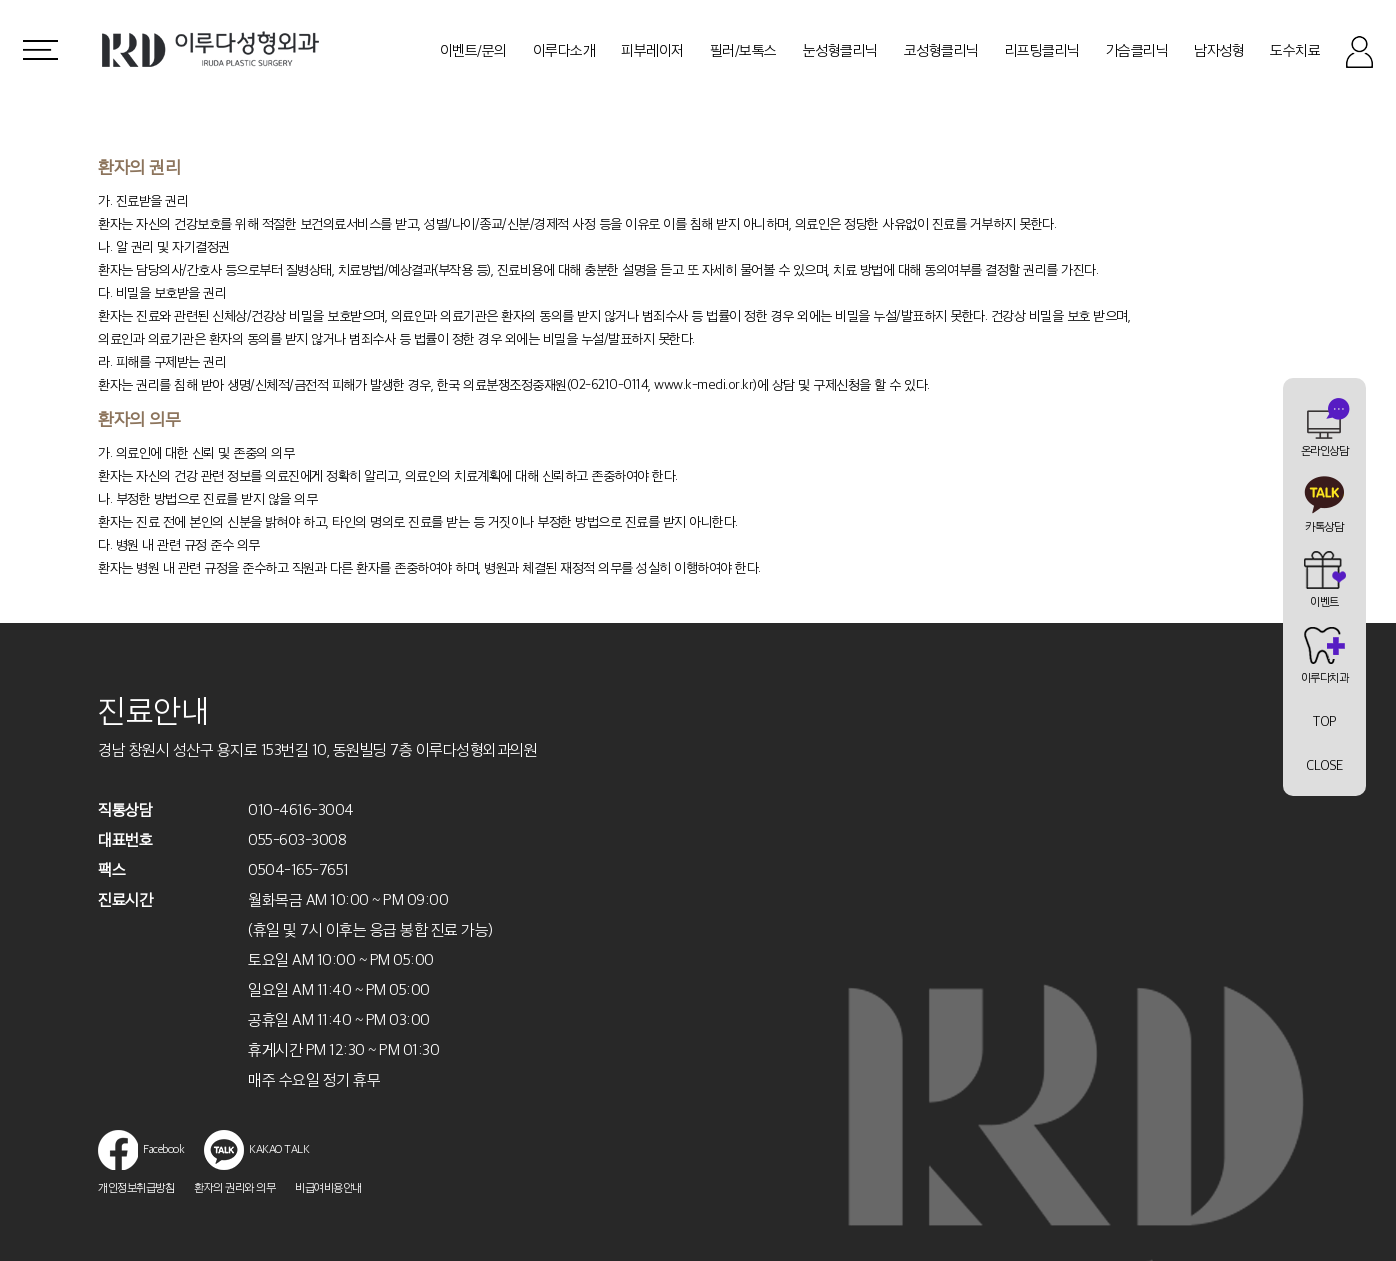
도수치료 (1295, 49)
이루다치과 (1325, 677)
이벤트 (1324, 601)
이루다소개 (564, 49)
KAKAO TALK (256, 1149)
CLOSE (1324, 765)
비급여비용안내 (328, 1187)
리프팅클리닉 (1042, 49)
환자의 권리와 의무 (234, 1187)
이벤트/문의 (473, 49)
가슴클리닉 (1137, 49)
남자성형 (1219, 49)
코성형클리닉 (941, 49)
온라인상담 (1325, 450)
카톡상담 (1324, 526)
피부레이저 (652, 49)
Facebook (141, 1149)
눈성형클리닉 (840, 49)
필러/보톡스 (743, 49)
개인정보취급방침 (136, 1187)
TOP (1324, 721)
